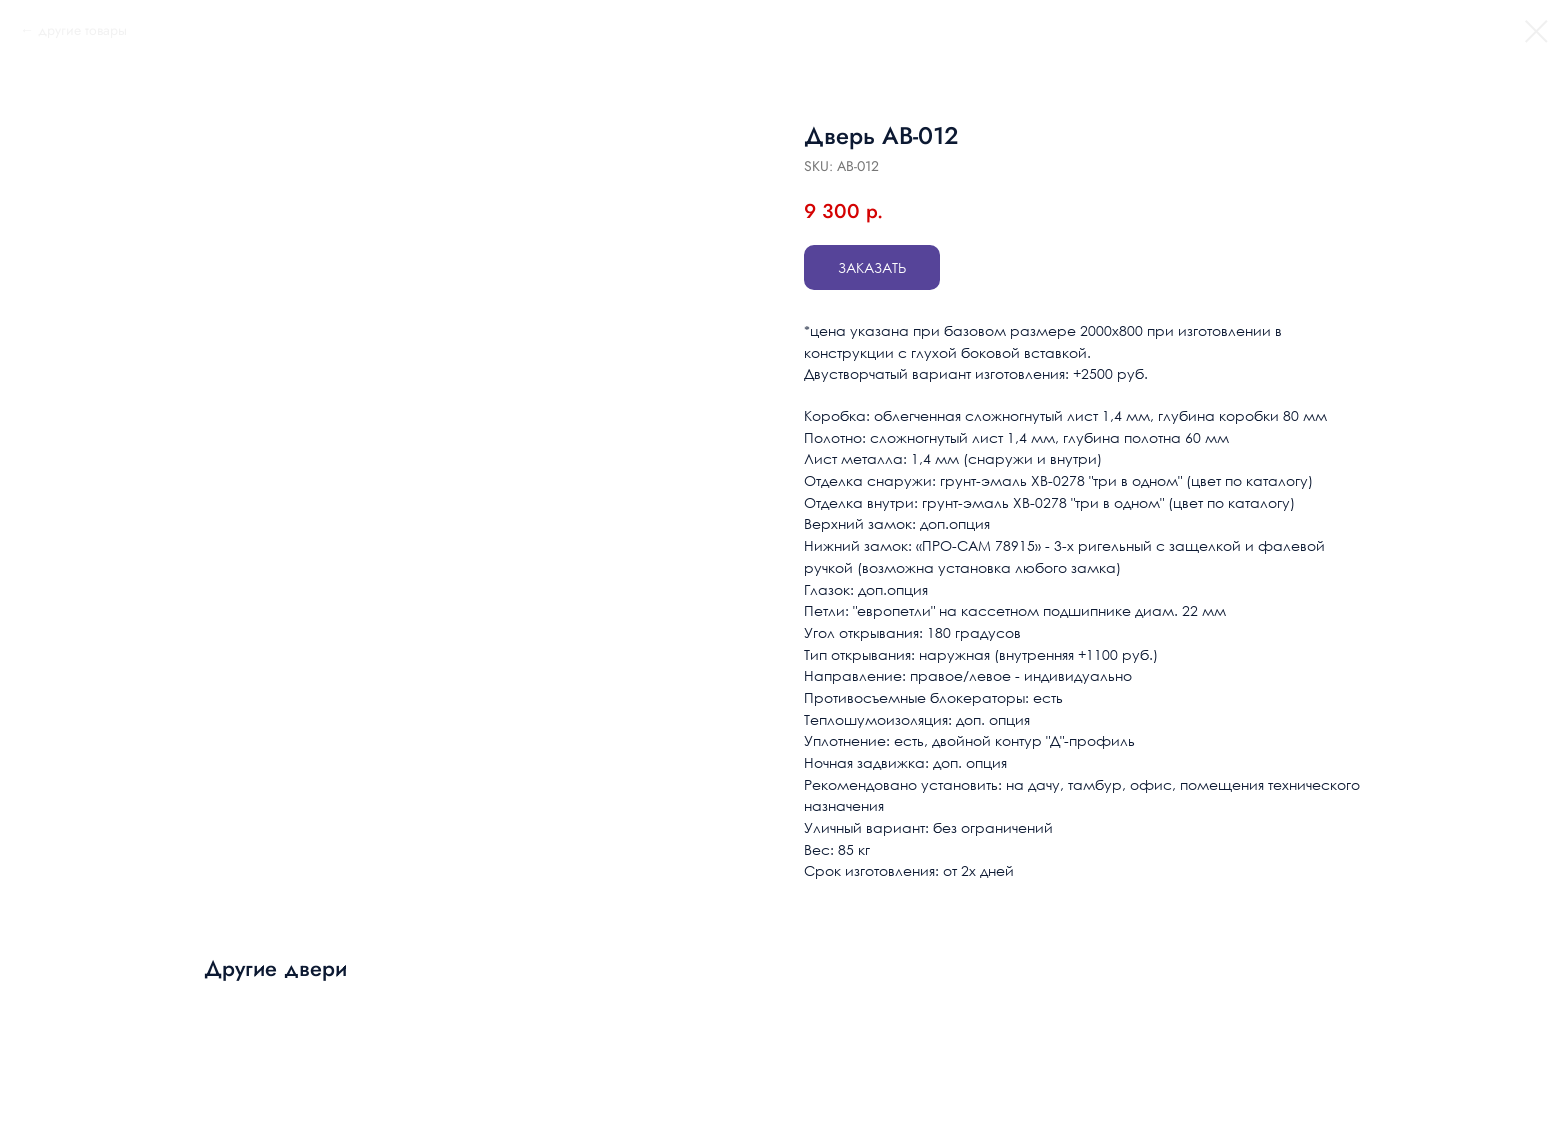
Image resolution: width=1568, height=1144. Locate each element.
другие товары (82, 30)
